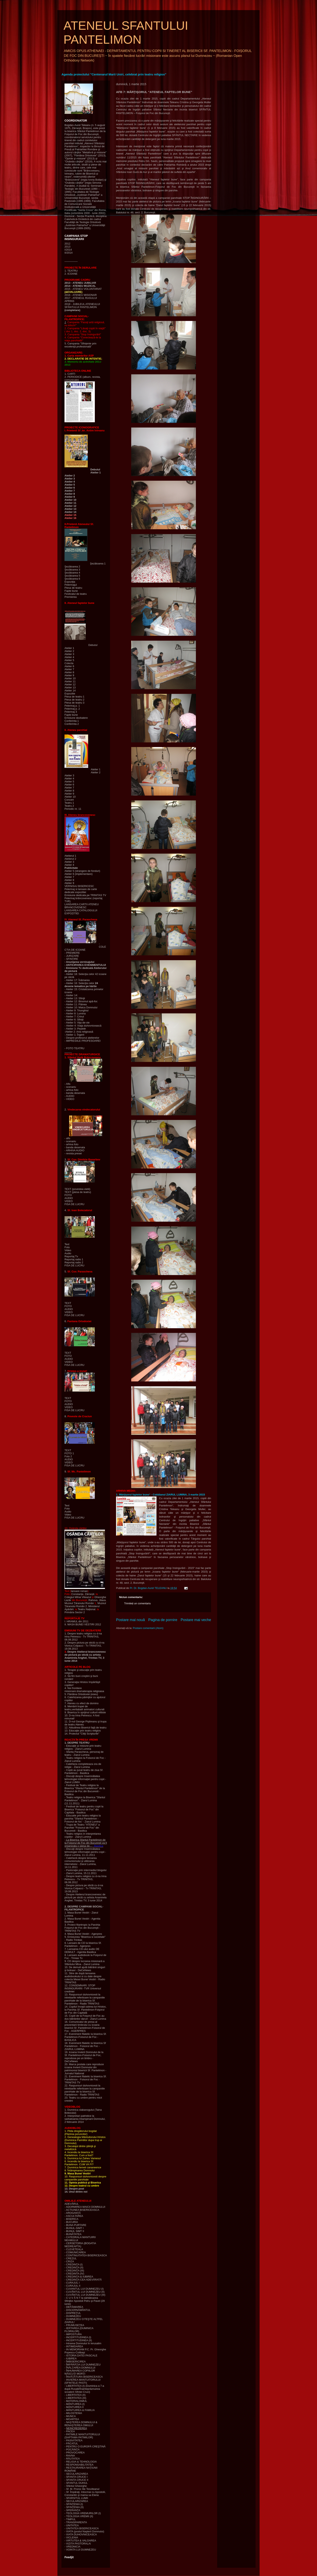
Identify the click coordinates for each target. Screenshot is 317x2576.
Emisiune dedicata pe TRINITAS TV (85, 895)
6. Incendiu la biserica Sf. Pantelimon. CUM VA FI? (79, 2163)
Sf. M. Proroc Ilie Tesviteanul (82, 2488)
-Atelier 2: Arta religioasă (78, 1031)
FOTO (68, 1195)
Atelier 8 (69, 493)
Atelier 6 (69, 487)
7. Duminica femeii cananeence (82, 2167)
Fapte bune (71, 590)
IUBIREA (71, 2358)
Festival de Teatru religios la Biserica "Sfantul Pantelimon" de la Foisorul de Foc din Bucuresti (84, 1788)
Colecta (68, 663)
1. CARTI (69, 373)
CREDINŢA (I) (74, 2264)
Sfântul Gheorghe (76, 2485)
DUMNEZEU (73, 2316)
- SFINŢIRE (71, 958)
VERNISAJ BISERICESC (79, 886)
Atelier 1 (95, 472)
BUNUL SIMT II (75, 2231)
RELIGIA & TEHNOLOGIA (81, 2461)
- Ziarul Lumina (80, 1754)
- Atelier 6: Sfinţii (73, 1019)
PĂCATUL (72, 2443)
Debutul (95, 469)
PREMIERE (73, 952)
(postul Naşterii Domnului (88, 2531)
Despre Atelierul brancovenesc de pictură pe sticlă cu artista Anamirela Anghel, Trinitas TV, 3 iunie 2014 (85, 1656)
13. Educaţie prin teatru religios (82, 1730)
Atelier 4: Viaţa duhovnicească (82, 1025)
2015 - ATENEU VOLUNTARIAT (83, 288)
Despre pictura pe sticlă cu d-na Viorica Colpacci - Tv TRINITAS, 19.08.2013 (84, 1645)
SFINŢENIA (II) (75, 2507)
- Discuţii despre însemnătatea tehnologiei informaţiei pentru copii (84, 1778)
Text (66, 1244)
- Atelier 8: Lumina (75, 1013)
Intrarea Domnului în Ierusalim (83, 2343)
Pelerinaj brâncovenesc (78, 898)
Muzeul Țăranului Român (79, 1603)
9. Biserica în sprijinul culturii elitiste (85, 1712)
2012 (67, 243)
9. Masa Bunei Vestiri (77, 2173)
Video (67, 1250)
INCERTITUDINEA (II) (79, 2340)
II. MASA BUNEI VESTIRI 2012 (82, 1624)
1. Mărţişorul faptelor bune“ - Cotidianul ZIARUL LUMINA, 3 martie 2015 (160, 1494)
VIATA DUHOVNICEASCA (81, 2534)
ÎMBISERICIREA (75, 2361)
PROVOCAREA (75, 2452)
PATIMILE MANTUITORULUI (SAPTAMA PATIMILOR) (82, 2436)
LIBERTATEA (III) (76, 2397)
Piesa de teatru (73, 587)
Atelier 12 (70, 505)
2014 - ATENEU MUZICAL (80, 285)
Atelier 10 (70, 499)
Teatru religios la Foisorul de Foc (85, 1757)
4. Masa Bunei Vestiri (76, 1933)
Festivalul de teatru (75, 593)
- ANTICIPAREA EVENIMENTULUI (85, 964)
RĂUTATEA (73, 2458)
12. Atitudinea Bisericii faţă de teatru (85, 1727)
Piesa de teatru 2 (74, 699)
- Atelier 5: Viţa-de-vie (77, 1022)
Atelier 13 (70, 508)
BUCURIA (72, 2222)
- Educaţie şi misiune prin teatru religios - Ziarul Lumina (82, 1747)
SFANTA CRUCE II (77, 2479)
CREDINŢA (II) (74, 2267)
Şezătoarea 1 (98, 563)
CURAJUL (72, 2285)
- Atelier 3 (75, 1028)
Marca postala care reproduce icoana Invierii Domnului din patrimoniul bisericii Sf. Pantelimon (84, 2067)
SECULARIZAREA (77, 2473)
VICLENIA (72, 2537)
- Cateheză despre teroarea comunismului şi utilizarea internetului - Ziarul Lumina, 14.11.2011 (80, 1862)
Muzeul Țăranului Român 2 (85, 1605)
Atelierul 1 (70, 855)
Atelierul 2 (70, 858)
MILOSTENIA (74, 2413)
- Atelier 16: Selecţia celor (81, 985)
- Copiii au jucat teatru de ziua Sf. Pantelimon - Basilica (83, 1771)
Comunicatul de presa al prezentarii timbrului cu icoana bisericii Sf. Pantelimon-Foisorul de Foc (84, 2026)
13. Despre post (74, 2188)
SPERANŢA (73, 2510)
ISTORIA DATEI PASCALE (81, 2355)
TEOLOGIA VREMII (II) (79, 2516)
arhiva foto (72, 1089)
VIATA (70, 2531)
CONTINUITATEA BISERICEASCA (86, 2255)
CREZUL (71, 2258)
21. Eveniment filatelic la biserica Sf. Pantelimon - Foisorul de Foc (85, 2078)
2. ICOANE (70, 273)
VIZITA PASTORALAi (78, 2543)
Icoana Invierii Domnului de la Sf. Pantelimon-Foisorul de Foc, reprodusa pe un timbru (83, 2055)
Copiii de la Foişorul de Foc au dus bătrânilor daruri (84, 2017)
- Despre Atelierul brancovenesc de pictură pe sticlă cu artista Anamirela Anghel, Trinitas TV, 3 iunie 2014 (85, 1897)
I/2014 (68, 249)
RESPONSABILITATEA (79, 2464)
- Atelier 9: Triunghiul (76, 1010)
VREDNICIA (73, 2546)
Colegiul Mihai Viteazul (77, 1597)
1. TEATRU (71, 270)
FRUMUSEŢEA (75, 2325)
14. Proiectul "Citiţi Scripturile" (81, 1733)
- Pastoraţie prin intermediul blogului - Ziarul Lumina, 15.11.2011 (85, 1872)
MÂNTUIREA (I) (75, 2404)
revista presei (74, 1153)
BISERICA (71, 2218)
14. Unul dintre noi (75, 2191)
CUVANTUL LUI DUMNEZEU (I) (85, 2288)
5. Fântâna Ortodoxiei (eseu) (81, 1694)
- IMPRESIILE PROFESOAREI (82, 1040)
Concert (69, 799)
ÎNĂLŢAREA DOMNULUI (80, 2367)
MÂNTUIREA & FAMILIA (80, 2410)
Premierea (70, 596)
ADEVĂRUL (71, 2203)
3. (65, 361)
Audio (67, 1253)
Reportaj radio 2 (73, 1262)
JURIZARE (72, 955)
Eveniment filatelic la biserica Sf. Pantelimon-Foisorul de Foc (85, 2035)
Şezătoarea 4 (72, 572)
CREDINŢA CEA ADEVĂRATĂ (84, 2279)
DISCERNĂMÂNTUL (78, 2309)
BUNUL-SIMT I (74, 2228)
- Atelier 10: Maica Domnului (80, 1007)
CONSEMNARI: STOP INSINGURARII (79, 1987)
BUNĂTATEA (73, 2234)
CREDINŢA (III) (75, 2270)
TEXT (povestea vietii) (77, 1189)
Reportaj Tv (71, 1256)
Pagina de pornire (162, 1620)
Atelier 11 (70, 502)
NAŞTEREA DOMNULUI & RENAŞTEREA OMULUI (80, 2424)
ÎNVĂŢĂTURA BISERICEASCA (84, 2376)
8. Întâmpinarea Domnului (79, 2170)
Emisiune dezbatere (76, 717)
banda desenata (75, 1147)
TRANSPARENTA (76, 2522)
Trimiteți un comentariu (137, 1603)
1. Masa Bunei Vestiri (76, 1912)
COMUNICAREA (76, 2252)
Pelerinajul (70, 584)
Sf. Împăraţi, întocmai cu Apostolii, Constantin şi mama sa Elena (85, 2493)
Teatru (68, 802)
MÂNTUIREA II (75, 2407)
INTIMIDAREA (74, 2346)
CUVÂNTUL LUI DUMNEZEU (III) (85, 2294)
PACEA (70, 2431)
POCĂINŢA (72, 2449)
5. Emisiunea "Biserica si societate (84, 1936)
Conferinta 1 (71, 720)
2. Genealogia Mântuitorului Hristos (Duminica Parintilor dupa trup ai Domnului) (85, 2140)
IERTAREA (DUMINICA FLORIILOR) (78, 2330)
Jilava (102, 1600)
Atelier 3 (69, 478)
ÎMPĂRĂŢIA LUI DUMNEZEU (83, 2364)
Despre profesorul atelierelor (82, 1037)
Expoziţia (69, 581)
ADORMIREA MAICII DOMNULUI (85, 2206)
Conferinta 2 (71, 723)
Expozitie (69, 693)
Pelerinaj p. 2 (72, 708)
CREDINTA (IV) (75, 2273)
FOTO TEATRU (75, 1048)
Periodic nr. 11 (72, 808)
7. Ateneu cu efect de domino (81, 1703)
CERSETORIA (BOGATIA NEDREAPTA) (80, 2245)
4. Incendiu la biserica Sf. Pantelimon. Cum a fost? (79, 2154)
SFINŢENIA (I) (74, 2504)
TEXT (67, 1303)
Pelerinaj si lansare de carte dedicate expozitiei (80, 891)
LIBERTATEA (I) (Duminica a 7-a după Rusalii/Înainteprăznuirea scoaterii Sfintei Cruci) (84, 2388)
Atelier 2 (69, 475)
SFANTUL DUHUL (77, 2482)
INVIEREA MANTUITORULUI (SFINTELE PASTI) (82, 2381)
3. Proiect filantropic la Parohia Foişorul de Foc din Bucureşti (82, 1926)
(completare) (72, 310)
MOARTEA (72, 2419)
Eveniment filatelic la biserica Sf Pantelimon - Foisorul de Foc (85, 2045)
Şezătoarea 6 (72, 578)
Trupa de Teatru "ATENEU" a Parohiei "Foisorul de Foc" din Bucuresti (82, 1827)
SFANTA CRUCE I (77, 2476)
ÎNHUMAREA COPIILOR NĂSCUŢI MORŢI (79, 2372)
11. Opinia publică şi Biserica (82, 2182)
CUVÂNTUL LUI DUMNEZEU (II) (85, 2291)
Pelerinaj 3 (70, 711)
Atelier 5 (69, 484)
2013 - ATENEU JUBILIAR (80, 282)
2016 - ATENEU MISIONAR (80, 294)
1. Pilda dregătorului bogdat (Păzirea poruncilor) (80, 2132)
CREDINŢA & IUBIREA (79, 2276)
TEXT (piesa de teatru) (77, 1192)
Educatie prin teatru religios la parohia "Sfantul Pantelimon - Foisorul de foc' (82, 1818)
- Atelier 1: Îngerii (74, 1034)
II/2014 (68, 252)
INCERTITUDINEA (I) (78, 2337)
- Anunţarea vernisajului (79, 961)
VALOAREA (88, 2540)
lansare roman (79, 1591)
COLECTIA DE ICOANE (85, 948)
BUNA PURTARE (76, 2225)
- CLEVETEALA (73, 2249)
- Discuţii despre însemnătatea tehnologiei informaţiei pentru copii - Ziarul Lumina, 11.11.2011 (85, 1851)
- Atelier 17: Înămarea (77, 980)
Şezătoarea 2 (72, 566)
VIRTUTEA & (73, 2540)
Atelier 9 (69, 496)
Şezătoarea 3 (72, 569)
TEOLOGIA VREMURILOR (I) (83, 2513)
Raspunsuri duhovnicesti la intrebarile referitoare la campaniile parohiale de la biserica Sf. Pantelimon (84, 1999)
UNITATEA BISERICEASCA (82, 2528)
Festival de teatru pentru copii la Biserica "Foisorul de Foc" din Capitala (83, 1809)
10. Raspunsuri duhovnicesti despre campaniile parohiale (85, 2178)
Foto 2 (68, 1456)
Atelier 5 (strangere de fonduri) (82, 870)
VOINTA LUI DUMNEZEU (81, 2549)
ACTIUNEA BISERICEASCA (82, 2209)
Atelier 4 (69, 481)
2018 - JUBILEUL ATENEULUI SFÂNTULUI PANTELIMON (82, 306)
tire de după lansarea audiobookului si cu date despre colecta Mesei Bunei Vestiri (82, 1976)
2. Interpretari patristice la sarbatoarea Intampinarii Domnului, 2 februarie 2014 (84, 2118)
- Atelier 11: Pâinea (75, 1004)
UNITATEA (72, 2525)
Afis (68, 1083)
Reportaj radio (72, 1259)
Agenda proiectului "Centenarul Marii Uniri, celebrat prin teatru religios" (113, 74)
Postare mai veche (196, 1620)
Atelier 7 (69, 490)
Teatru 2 (69, 805)
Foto (67, 1247)
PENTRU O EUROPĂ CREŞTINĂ (86, 2446)
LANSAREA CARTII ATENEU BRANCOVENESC (81, 906)
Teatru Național (86, 1609)
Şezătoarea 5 (72, 575)
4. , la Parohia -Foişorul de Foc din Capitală (85, 2009)
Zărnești (89, 1594)
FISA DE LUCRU (74, 1204)
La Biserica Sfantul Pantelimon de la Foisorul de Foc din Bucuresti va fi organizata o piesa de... (85, 1842)
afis (68, 1138)
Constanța (77, 1594)
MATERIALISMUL (76, 2400)
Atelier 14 (70, 511)
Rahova (93, 1600)
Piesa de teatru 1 (74, 696)
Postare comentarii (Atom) (148, 1628)
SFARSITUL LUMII (77, 2498)
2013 (67, 246)
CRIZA (70, 2261)
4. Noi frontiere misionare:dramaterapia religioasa (84, 1690)
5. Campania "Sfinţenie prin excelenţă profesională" (80, 345)
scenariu (70, 1086)
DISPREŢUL (73, 2313)
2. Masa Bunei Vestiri (76, 1918)
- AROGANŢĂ (72, 2212)
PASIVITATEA (74, 2440)
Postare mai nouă (130, 1620)
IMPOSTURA (74, 2334)
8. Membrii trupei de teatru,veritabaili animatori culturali (84, 1708)
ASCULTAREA (74, 2215)
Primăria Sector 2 (74, 1612)
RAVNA (70, 2455)
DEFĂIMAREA (74, 2306)
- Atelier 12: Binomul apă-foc (80, 1001)
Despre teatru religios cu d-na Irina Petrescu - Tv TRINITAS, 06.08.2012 (83, 1636)
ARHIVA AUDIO (75, 1150)
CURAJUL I (73, 2282)
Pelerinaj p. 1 (72, 705)
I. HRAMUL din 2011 (76, 1621)
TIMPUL (71, 2519)
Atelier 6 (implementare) (78, 873)
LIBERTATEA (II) (76, 2394)
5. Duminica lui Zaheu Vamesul (82, 2158)
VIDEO (69, 1099)
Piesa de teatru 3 (74, 702)
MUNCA (71, 2416)
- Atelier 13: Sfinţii (74, 998)
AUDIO (70, 1095)
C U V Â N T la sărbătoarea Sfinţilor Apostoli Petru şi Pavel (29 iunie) (84, 2300)
